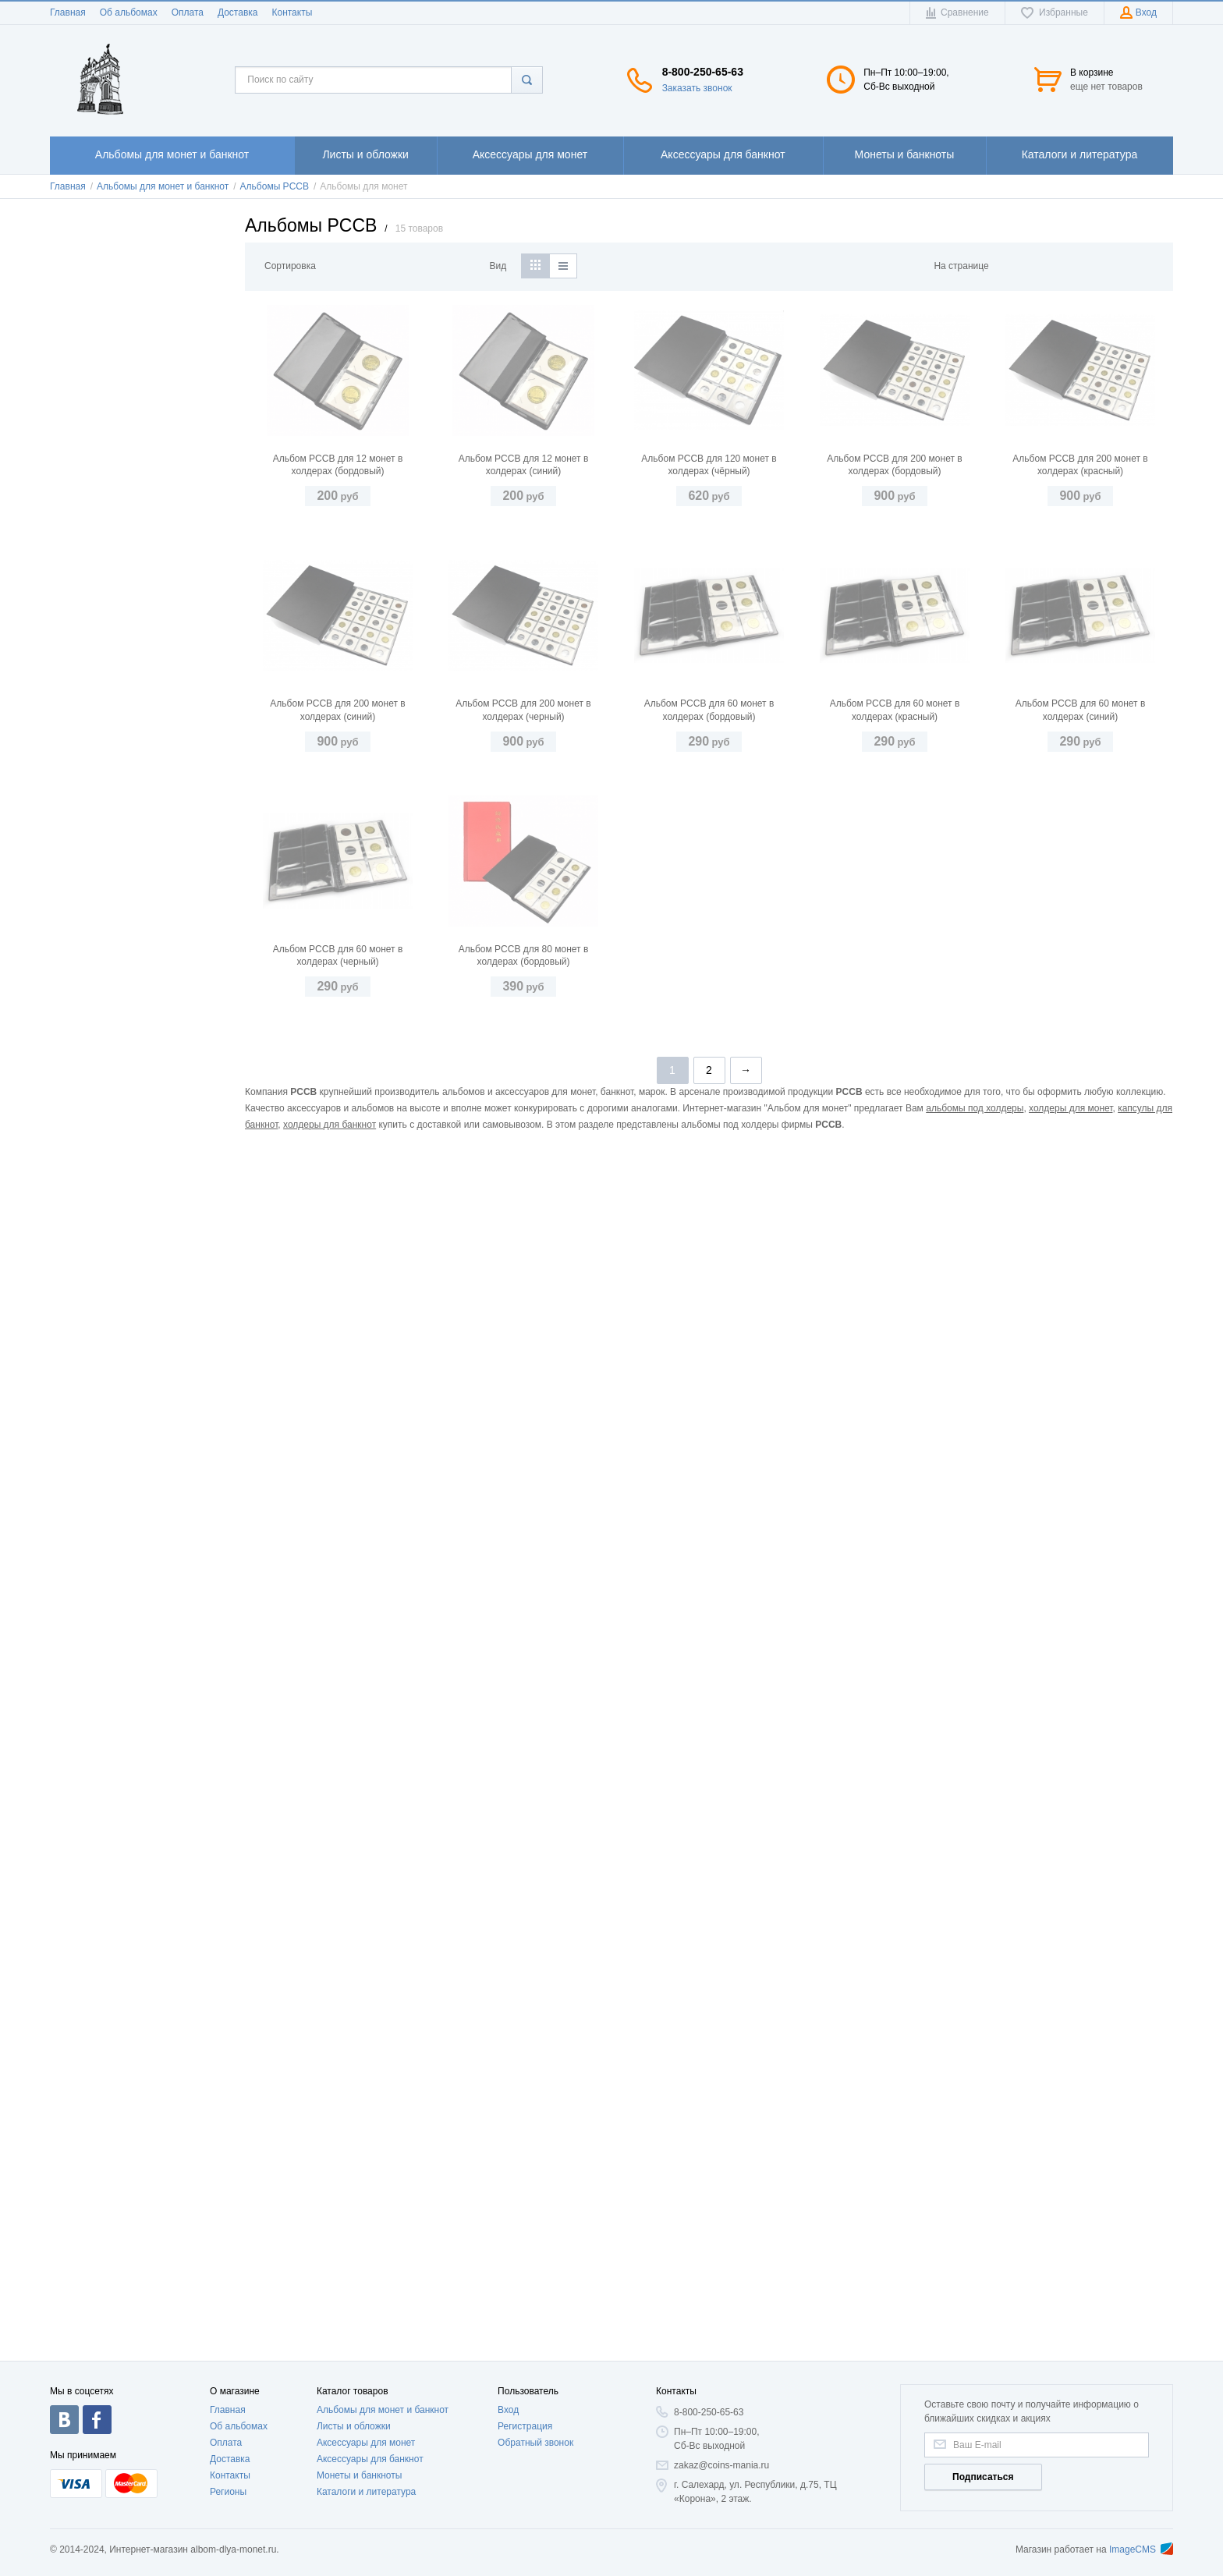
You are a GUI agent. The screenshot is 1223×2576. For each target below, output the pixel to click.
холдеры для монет (1070, 2269)
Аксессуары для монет (366, 2442)
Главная (68, 12)
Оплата (188, 12)
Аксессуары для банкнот (370, 2459)
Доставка (238, 12)
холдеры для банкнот (329, 2285)
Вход (508, 2410)
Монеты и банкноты (359, 2475)
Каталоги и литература (366, 2491)
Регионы (228, 2491)
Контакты (291, 12)
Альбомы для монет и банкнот (382, 2409)
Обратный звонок (535, 2442)
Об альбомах (129, 12)
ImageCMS (1141, 2549)
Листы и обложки (354, 2426)
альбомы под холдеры (974, 2269)
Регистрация (525, 2426)
